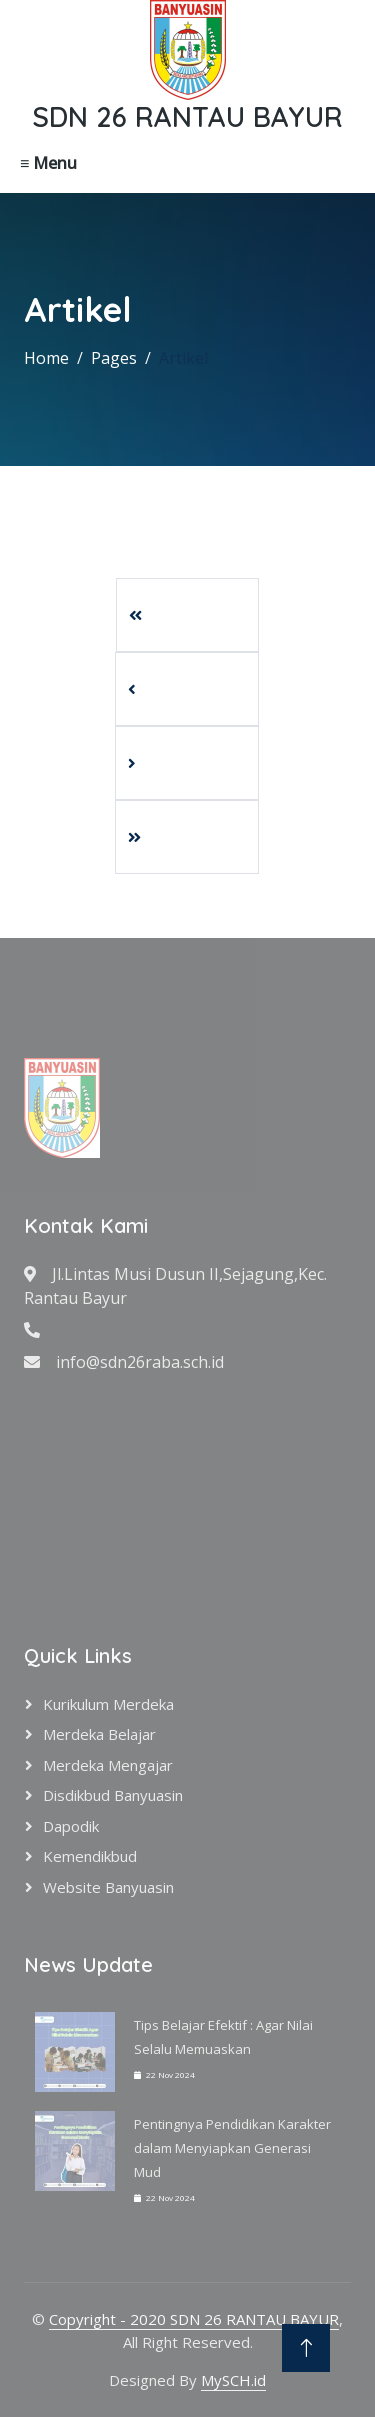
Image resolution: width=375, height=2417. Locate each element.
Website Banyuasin (108, 1887)
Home (46, 358)
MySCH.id (233, 2380)
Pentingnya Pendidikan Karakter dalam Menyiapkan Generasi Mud (232, 2148)
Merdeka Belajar (99, 1734)
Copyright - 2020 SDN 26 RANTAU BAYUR (194, 2319)
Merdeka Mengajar (108, 1765)
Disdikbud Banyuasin (113, 1795)
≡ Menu (48, 163)
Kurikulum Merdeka (108, 1704)
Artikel (183, 358)
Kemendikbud (90, 1856)
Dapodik (71, 1826)
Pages (114, 358)
